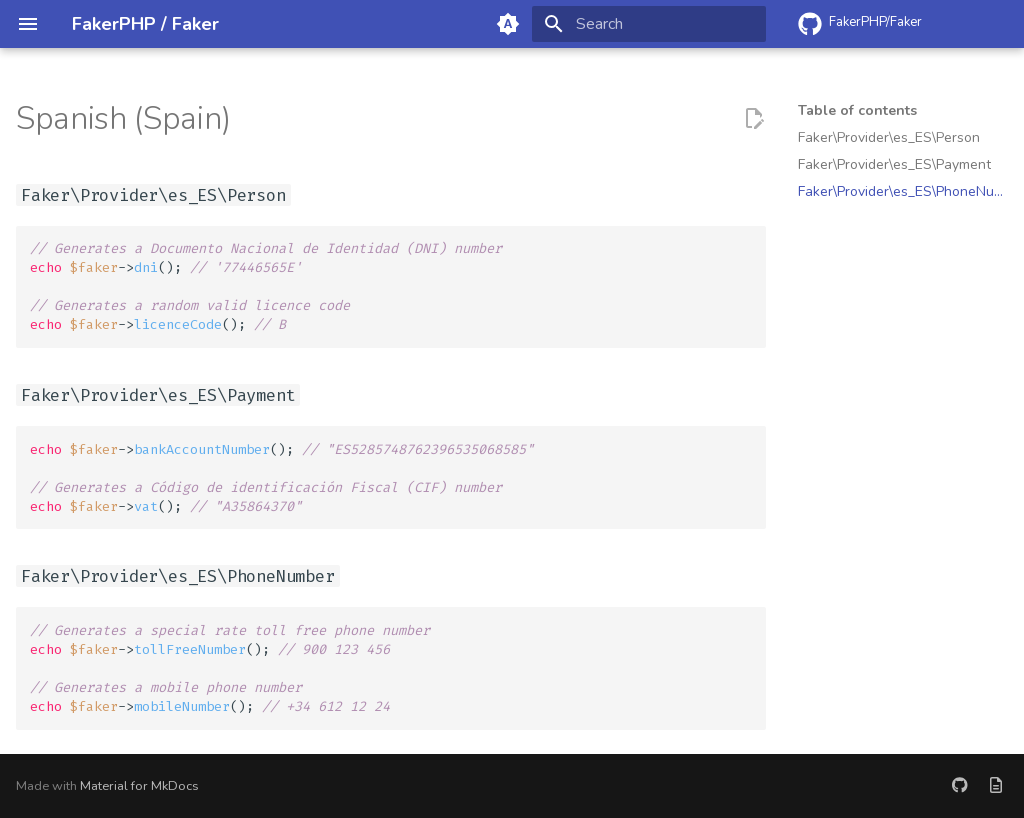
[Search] (649, 24)
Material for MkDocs (139, 786)
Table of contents (857, 111)
